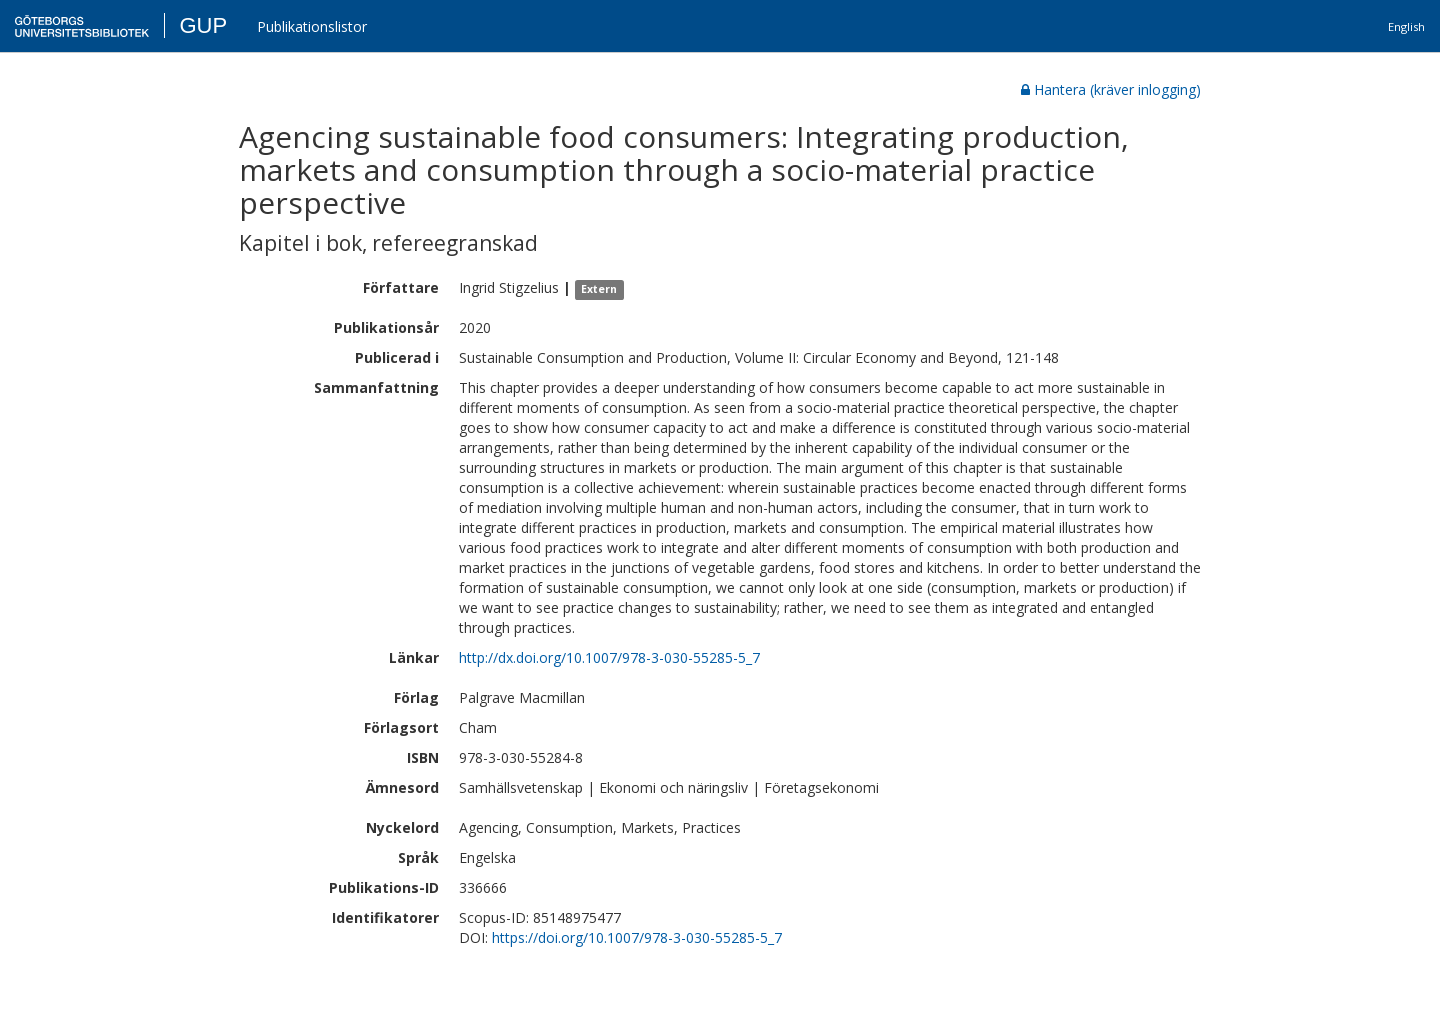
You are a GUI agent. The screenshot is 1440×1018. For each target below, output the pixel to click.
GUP (203, 25)
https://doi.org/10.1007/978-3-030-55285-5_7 (637, 937)
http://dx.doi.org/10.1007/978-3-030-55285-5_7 (609, 657)
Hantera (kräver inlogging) (1111, 89)
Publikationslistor (312, 26)
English (1406, 26)
